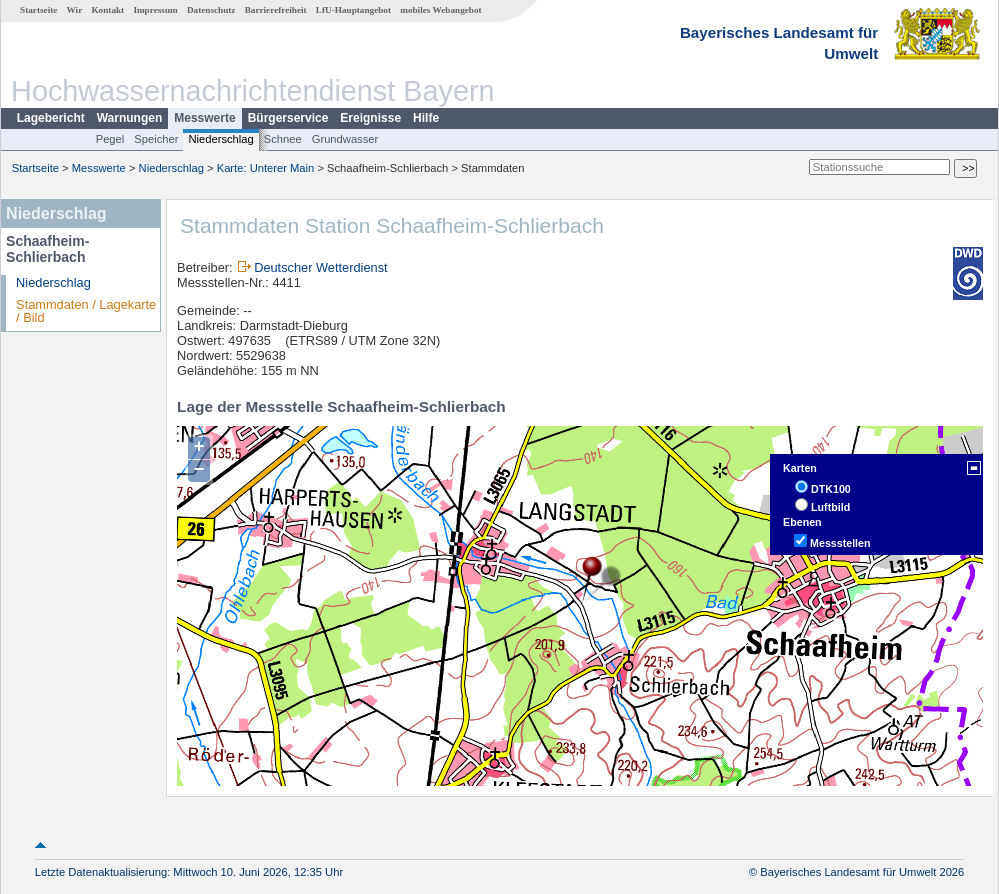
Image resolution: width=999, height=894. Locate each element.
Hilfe (426, 118)
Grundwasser (345, 139)
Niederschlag (220, 139)
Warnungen (130, 118)
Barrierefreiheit (276, 10)
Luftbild (830, 507)
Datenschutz (211, 10)
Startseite (38, 10)
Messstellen (840, 543)
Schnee (283, 139)
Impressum (155, 10)
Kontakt (107, 10)
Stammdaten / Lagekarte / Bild (86, 311)
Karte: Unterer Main (266, 168)
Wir (75, 10)
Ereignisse (370, 118)
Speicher (156, 139)
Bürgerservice (288, 118)
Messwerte (204, 118)
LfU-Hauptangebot (353, 10)
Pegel (110, 139)
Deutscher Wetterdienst (320, 267)
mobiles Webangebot (440, 10)
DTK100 (831, 489)
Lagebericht (51, 118)
